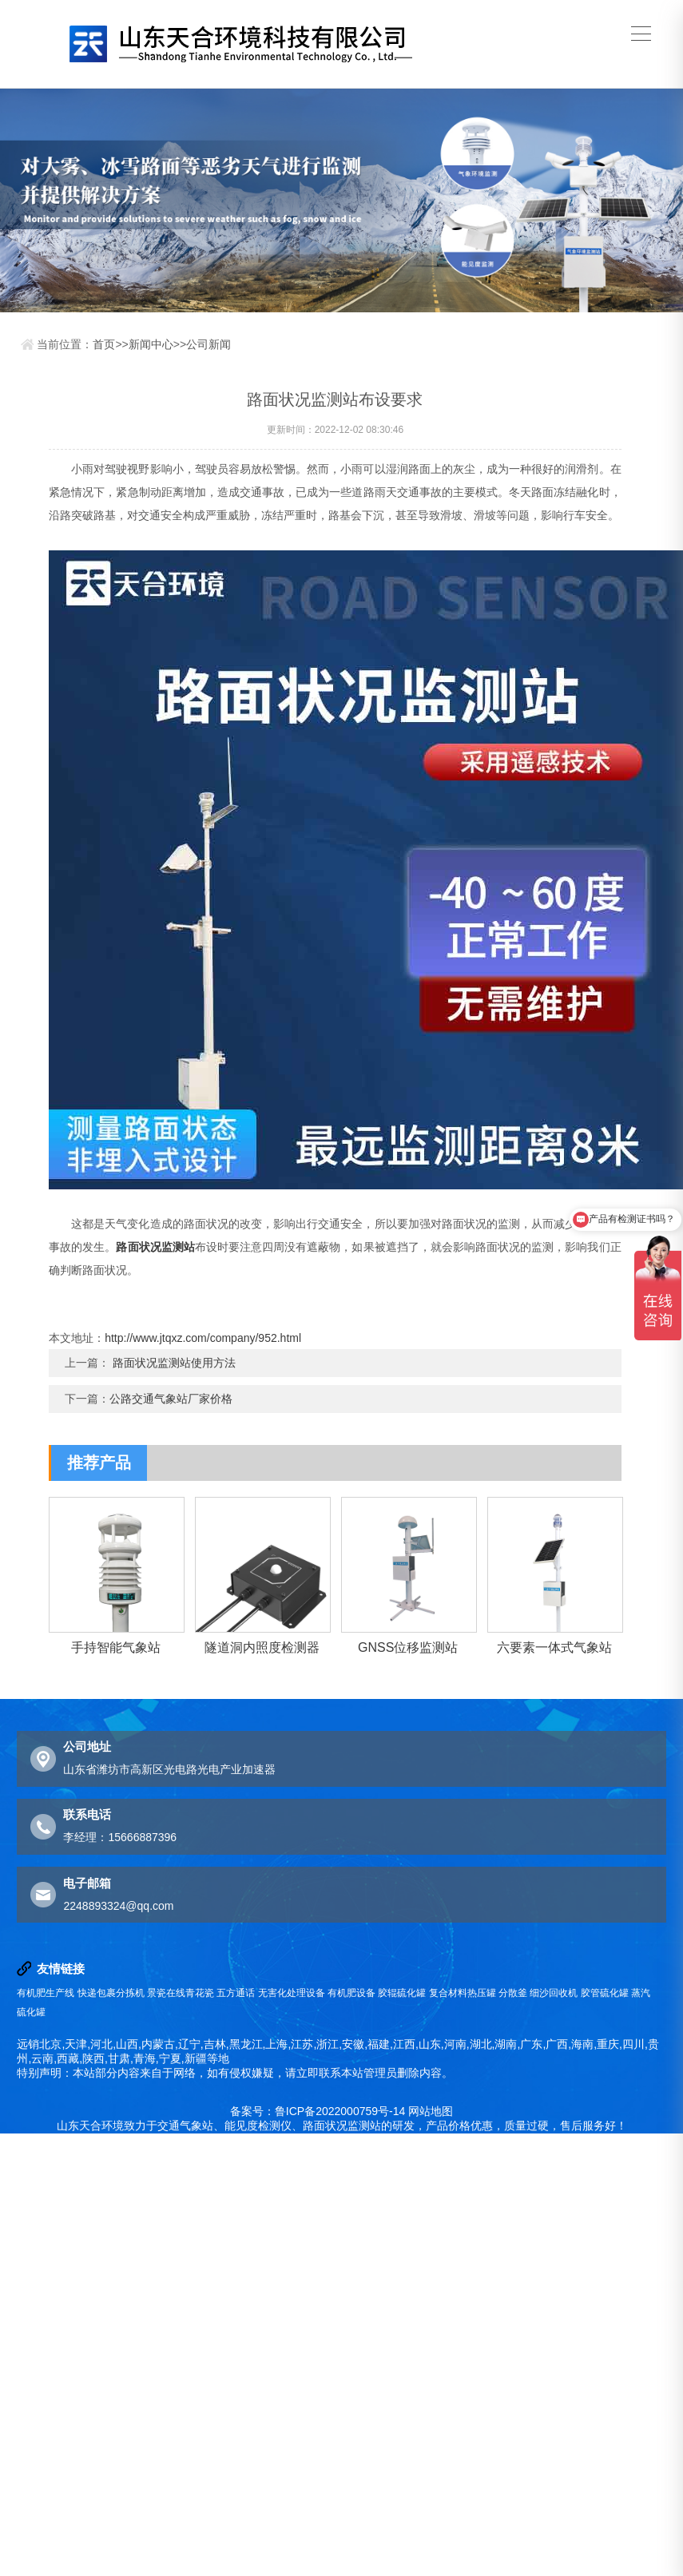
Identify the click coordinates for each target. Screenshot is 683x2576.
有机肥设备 (351, 1992)
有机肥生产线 (45, 1992)
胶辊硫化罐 (402, 1992)
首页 (104, 344)
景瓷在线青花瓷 (180, 1992)
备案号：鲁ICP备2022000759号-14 (317, 2111)
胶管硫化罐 (605, 1992)
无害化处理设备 (291, 1992)
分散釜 (512, 1992)
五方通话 (235, 1992)
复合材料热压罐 (462, 1992)
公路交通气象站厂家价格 (170, 1398)
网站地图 (430, 2111)
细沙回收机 (554, 1992)
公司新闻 (208, 344)
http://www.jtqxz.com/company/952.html (203, 1338)
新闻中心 (151, 344)
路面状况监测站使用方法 (174, 1362)
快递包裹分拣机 (111, 1992)
